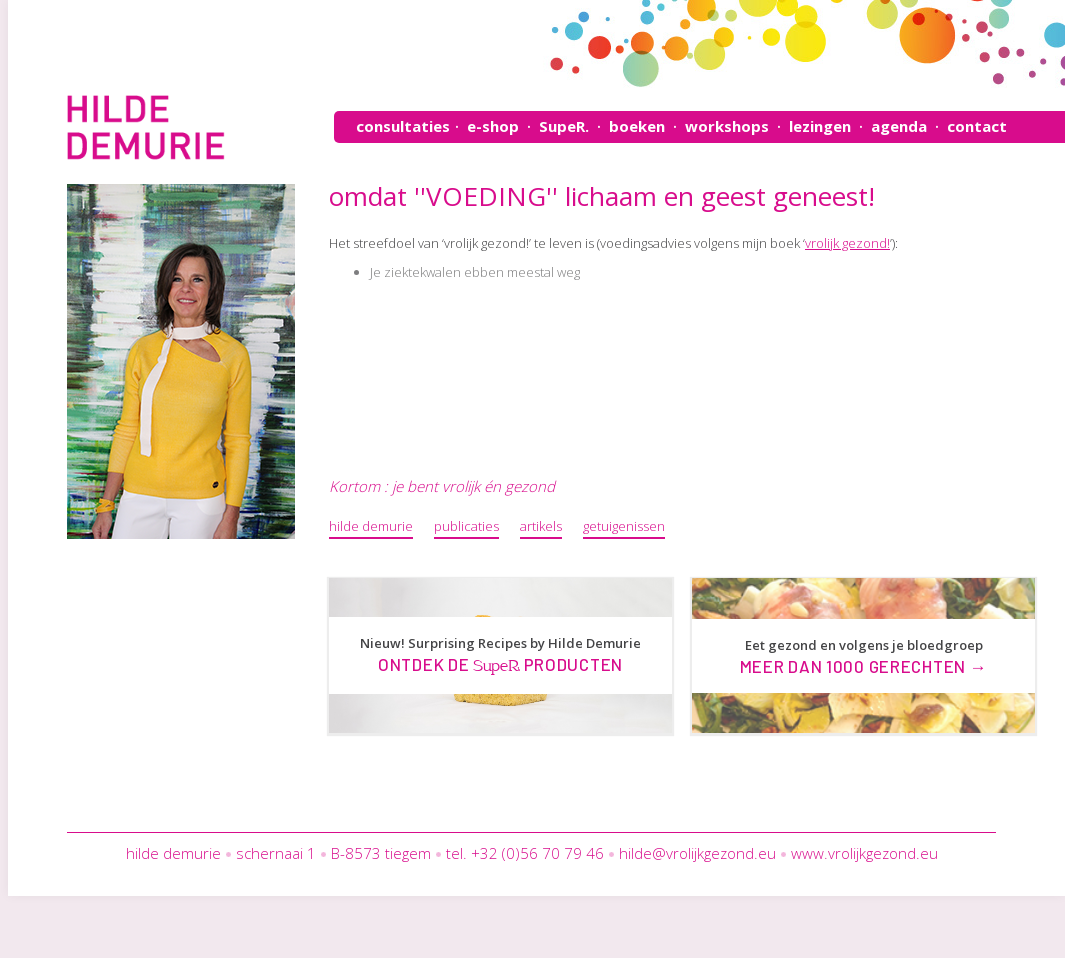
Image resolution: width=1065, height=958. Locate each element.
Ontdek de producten (500, 664)
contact (977, 126)
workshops (727, 126)
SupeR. (564, 126)
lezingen (820, 126)
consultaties (403, 126)
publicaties (466, 526)
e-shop (493, 126)
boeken (637, 126)
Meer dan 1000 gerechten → (864, 666)
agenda (899, 126)
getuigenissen (624, 526)
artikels (541, 526)
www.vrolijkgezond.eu (864, 853)
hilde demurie (371, 526)
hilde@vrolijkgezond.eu (697, 853)
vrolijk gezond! (847, 243)
